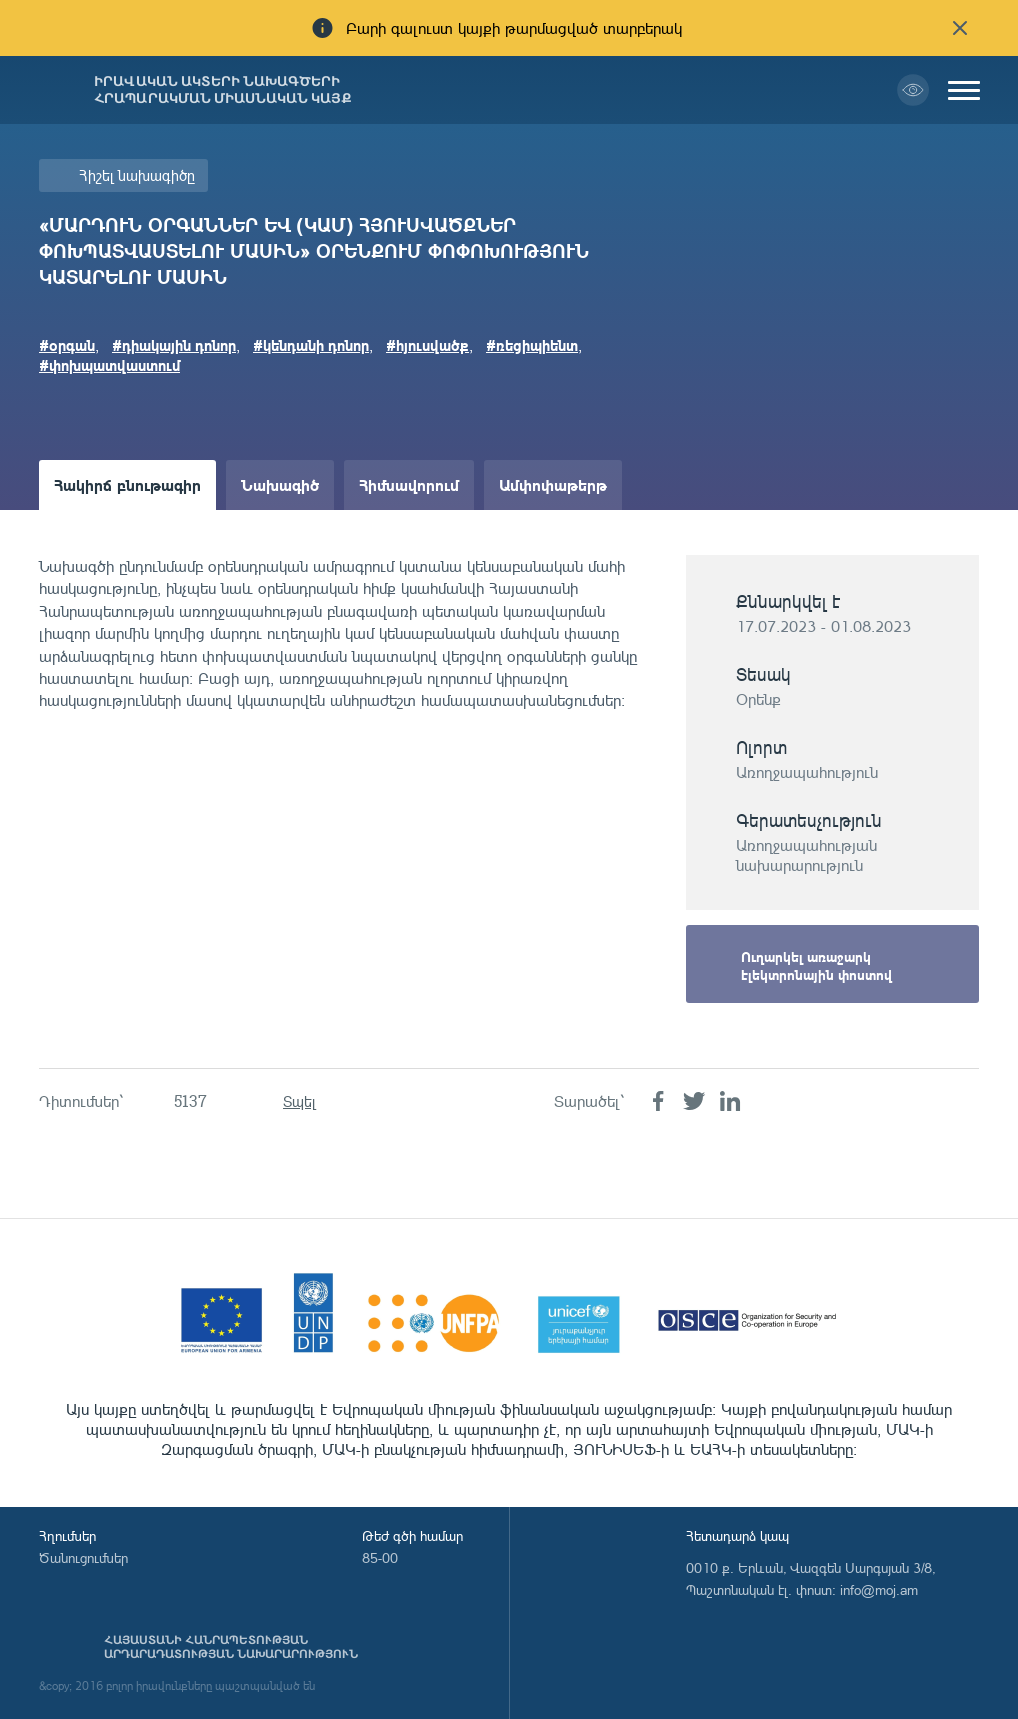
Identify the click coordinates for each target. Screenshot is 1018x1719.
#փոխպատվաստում (109, 365)
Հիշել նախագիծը (137, 175)
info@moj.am (879, 1589)
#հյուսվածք (427, 345)
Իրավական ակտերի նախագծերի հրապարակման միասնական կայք (223, 90)
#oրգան (67, 345)
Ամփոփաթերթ (553, 484)
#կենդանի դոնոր (311, 345)
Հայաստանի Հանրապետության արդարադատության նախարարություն (231, 1647)
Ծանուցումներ (83, 1557)
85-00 (380, 1557)
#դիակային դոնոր (174, 345)
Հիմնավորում (409, 484)
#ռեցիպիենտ (532, 345)
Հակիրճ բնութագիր (127, 484)
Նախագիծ (280, 484)
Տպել (299, 1101)
